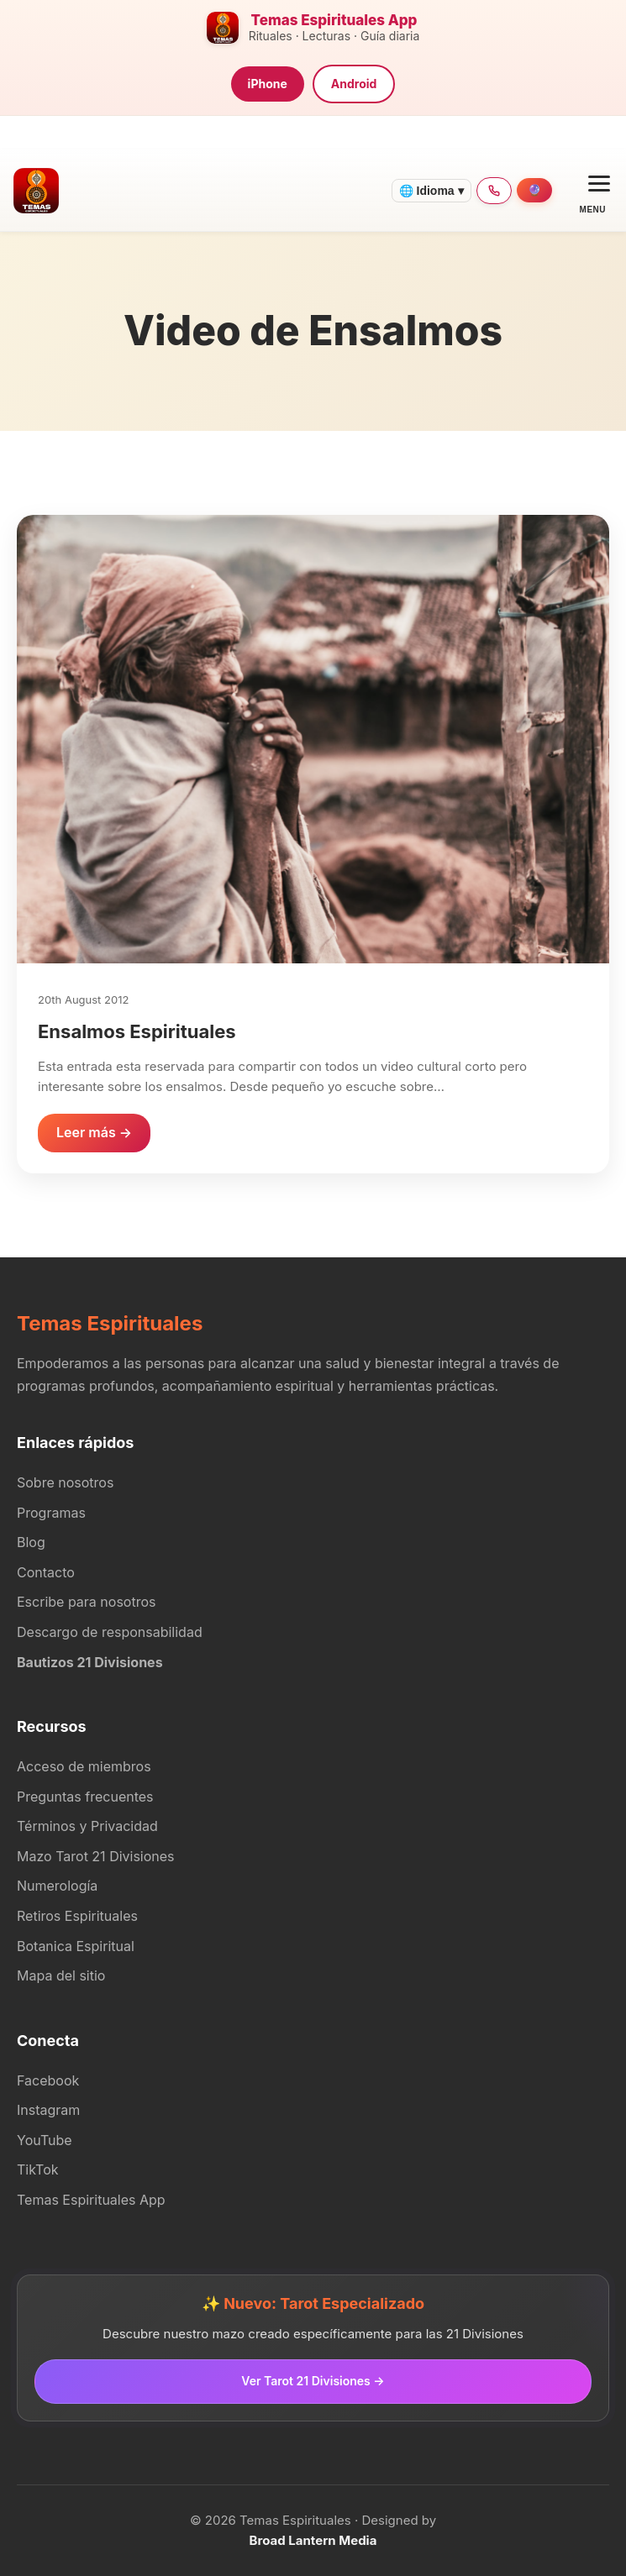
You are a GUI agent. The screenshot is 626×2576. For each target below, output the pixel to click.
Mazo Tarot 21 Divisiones (96, 1856)
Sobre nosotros (65, 1482)
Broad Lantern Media (313, 2540)
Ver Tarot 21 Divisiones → (312, 2381)
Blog (31, 1542)
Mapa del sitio (61, 1975)
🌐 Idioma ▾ (431, 190)
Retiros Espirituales (77, 1915)
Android (354, 83)
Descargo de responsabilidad (110, 1632)
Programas (51, 1512)
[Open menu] (593, 190)
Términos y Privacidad (87, 1826)
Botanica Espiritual (75, 1946)
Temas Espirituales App (91, 2199)
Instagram (48, 2109)
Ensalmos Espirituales (137, 1031)
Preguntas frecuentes (85, 1796)
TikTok (38, 2169)
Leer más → (94, 1132)
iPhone (267, 83)
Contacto (46, 1572)
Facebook (48, 2080)
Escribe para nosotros (86, 1601)
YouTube (44, 2140)
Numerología (57, 1885)
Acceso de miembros (84, 1766)
